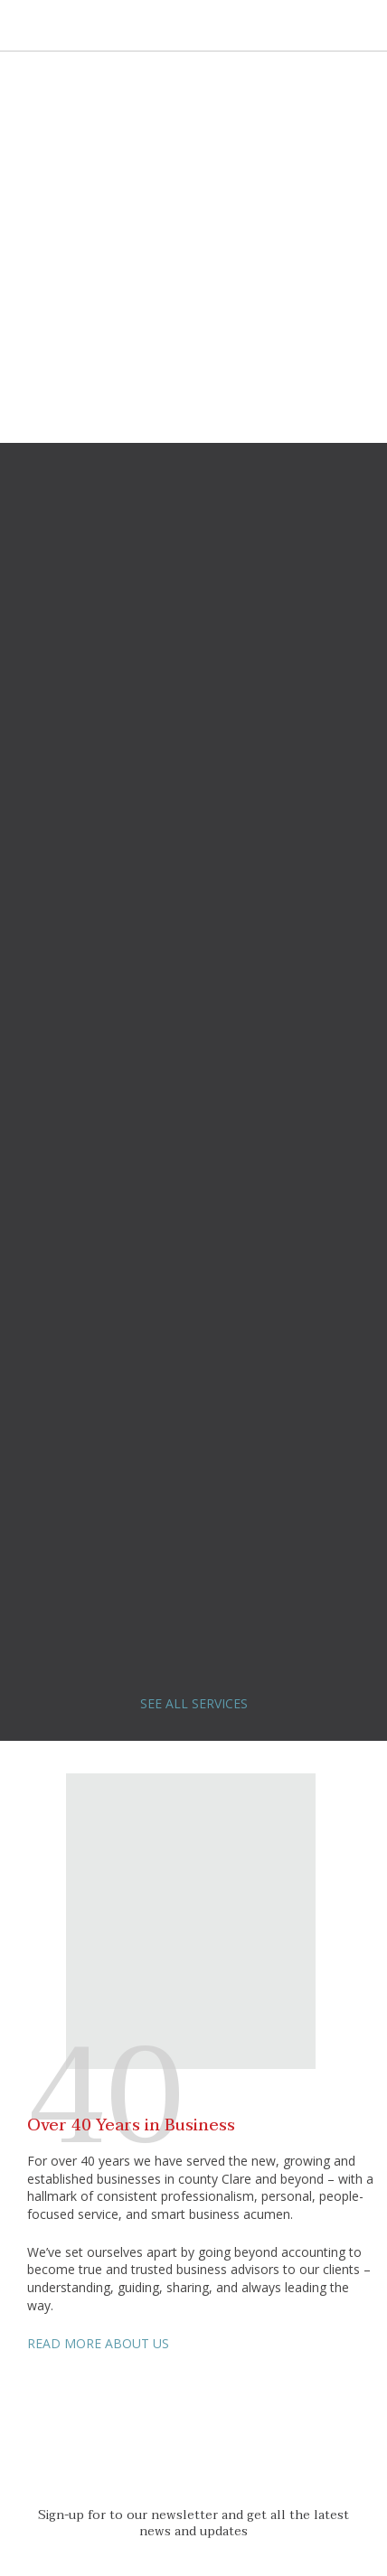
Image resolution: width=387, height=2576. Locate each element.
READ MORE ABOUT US (98, 2343)
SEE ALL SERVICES (194, 1703)
